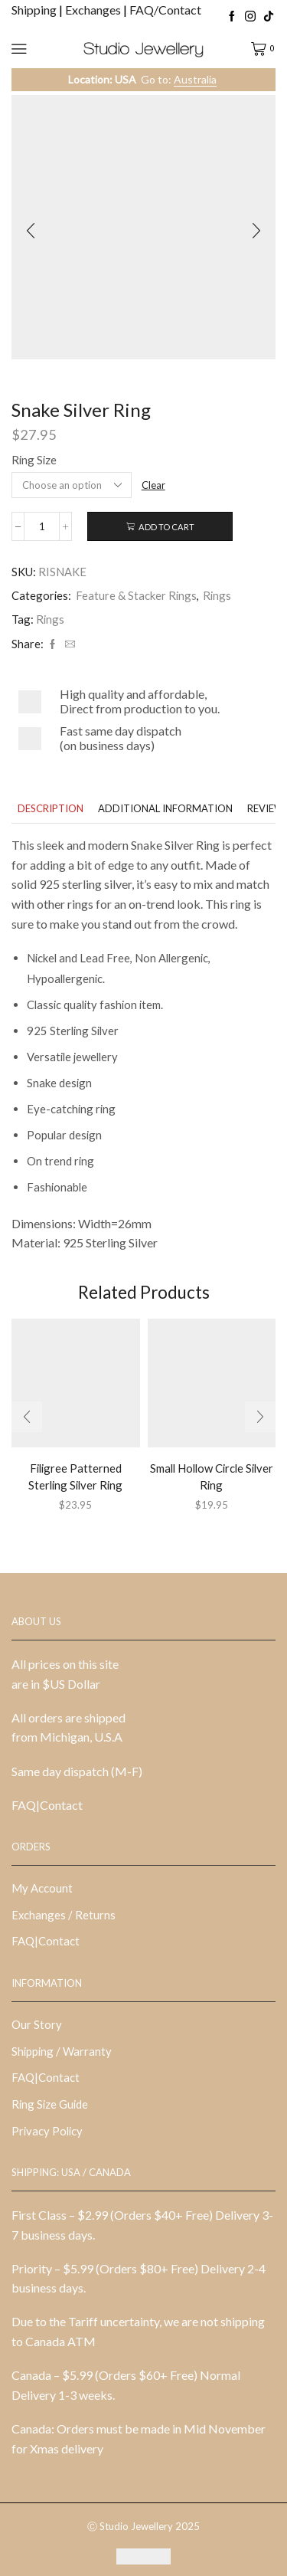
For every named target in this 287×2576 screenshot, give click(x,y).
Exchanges (94, 9)
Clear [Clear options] (153, 485)
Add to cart (166, 527)
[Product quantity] (41, 526)
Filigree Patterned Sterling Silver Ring (75, 1476)
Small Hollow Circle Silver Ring (211, 1476)
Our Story (36, 2024)
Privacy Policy (47, 2131)
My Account (42, 1888)
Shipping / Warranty (61, 2051)
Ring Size (34, 460)
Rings (217, 595)
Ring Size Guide (49, 2104)
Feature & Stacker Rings (136, 595)
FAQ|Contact (47, 1805)
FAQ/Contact (165, 9)
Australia (195, 79)
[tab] (50, 809)
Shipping (35, 9)
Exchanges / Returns (63, 1915)
